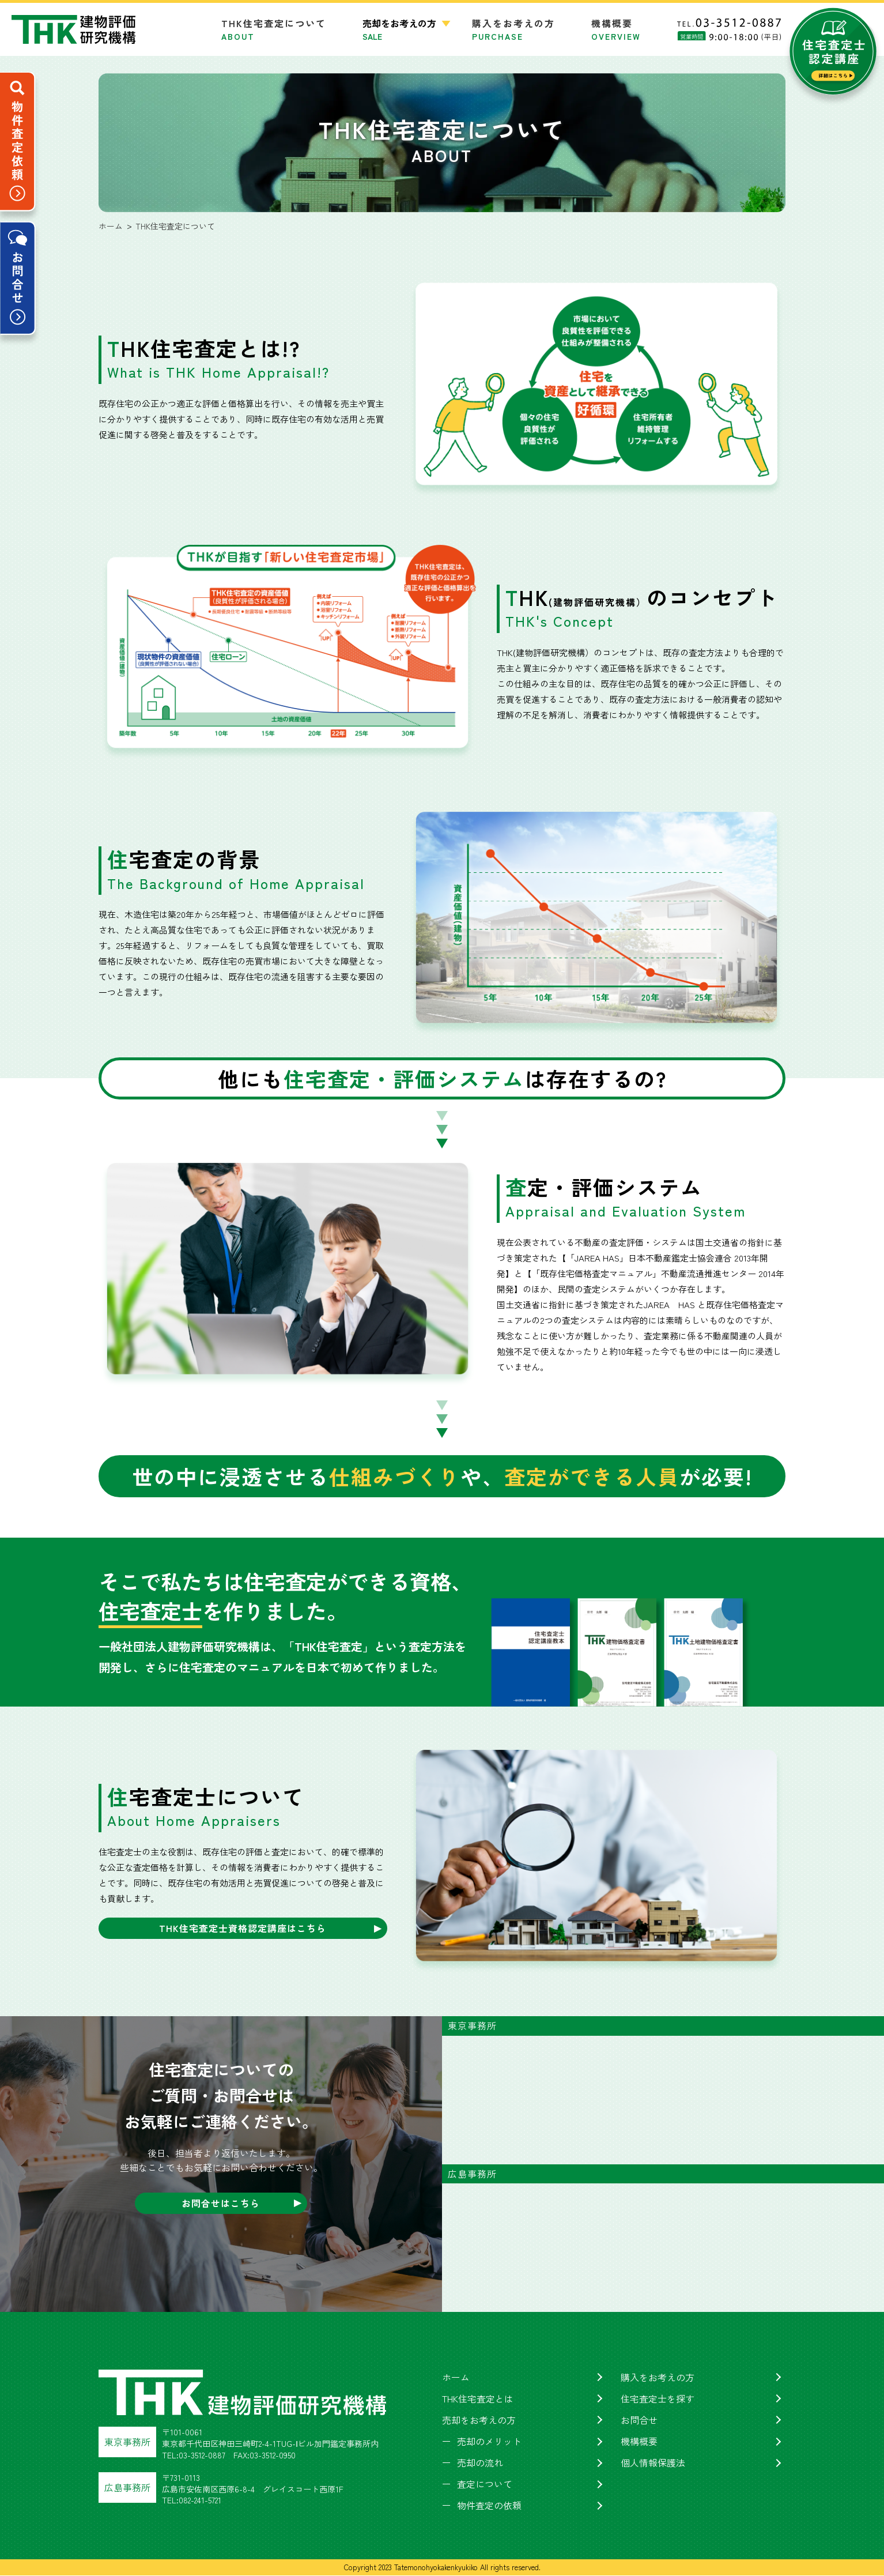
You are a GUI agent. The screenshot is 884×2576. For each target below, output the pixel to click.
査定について (484, 2484)
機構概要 (616, 29)
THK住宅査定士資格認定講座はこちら (242, 1928)
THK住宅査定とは (477, 2398)
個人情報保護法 (653, 2462)
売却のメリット (489, 2441)
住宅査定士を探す (657, 2398)
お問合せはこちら (221, 2203)
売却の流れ (480, 2462)
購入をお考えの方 (513, 29)
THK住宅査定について (273, 29)
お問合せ (639, 2420)
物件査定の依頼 (489, 2506)
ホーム (456, 2377)
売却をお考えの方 (479, 2420)
